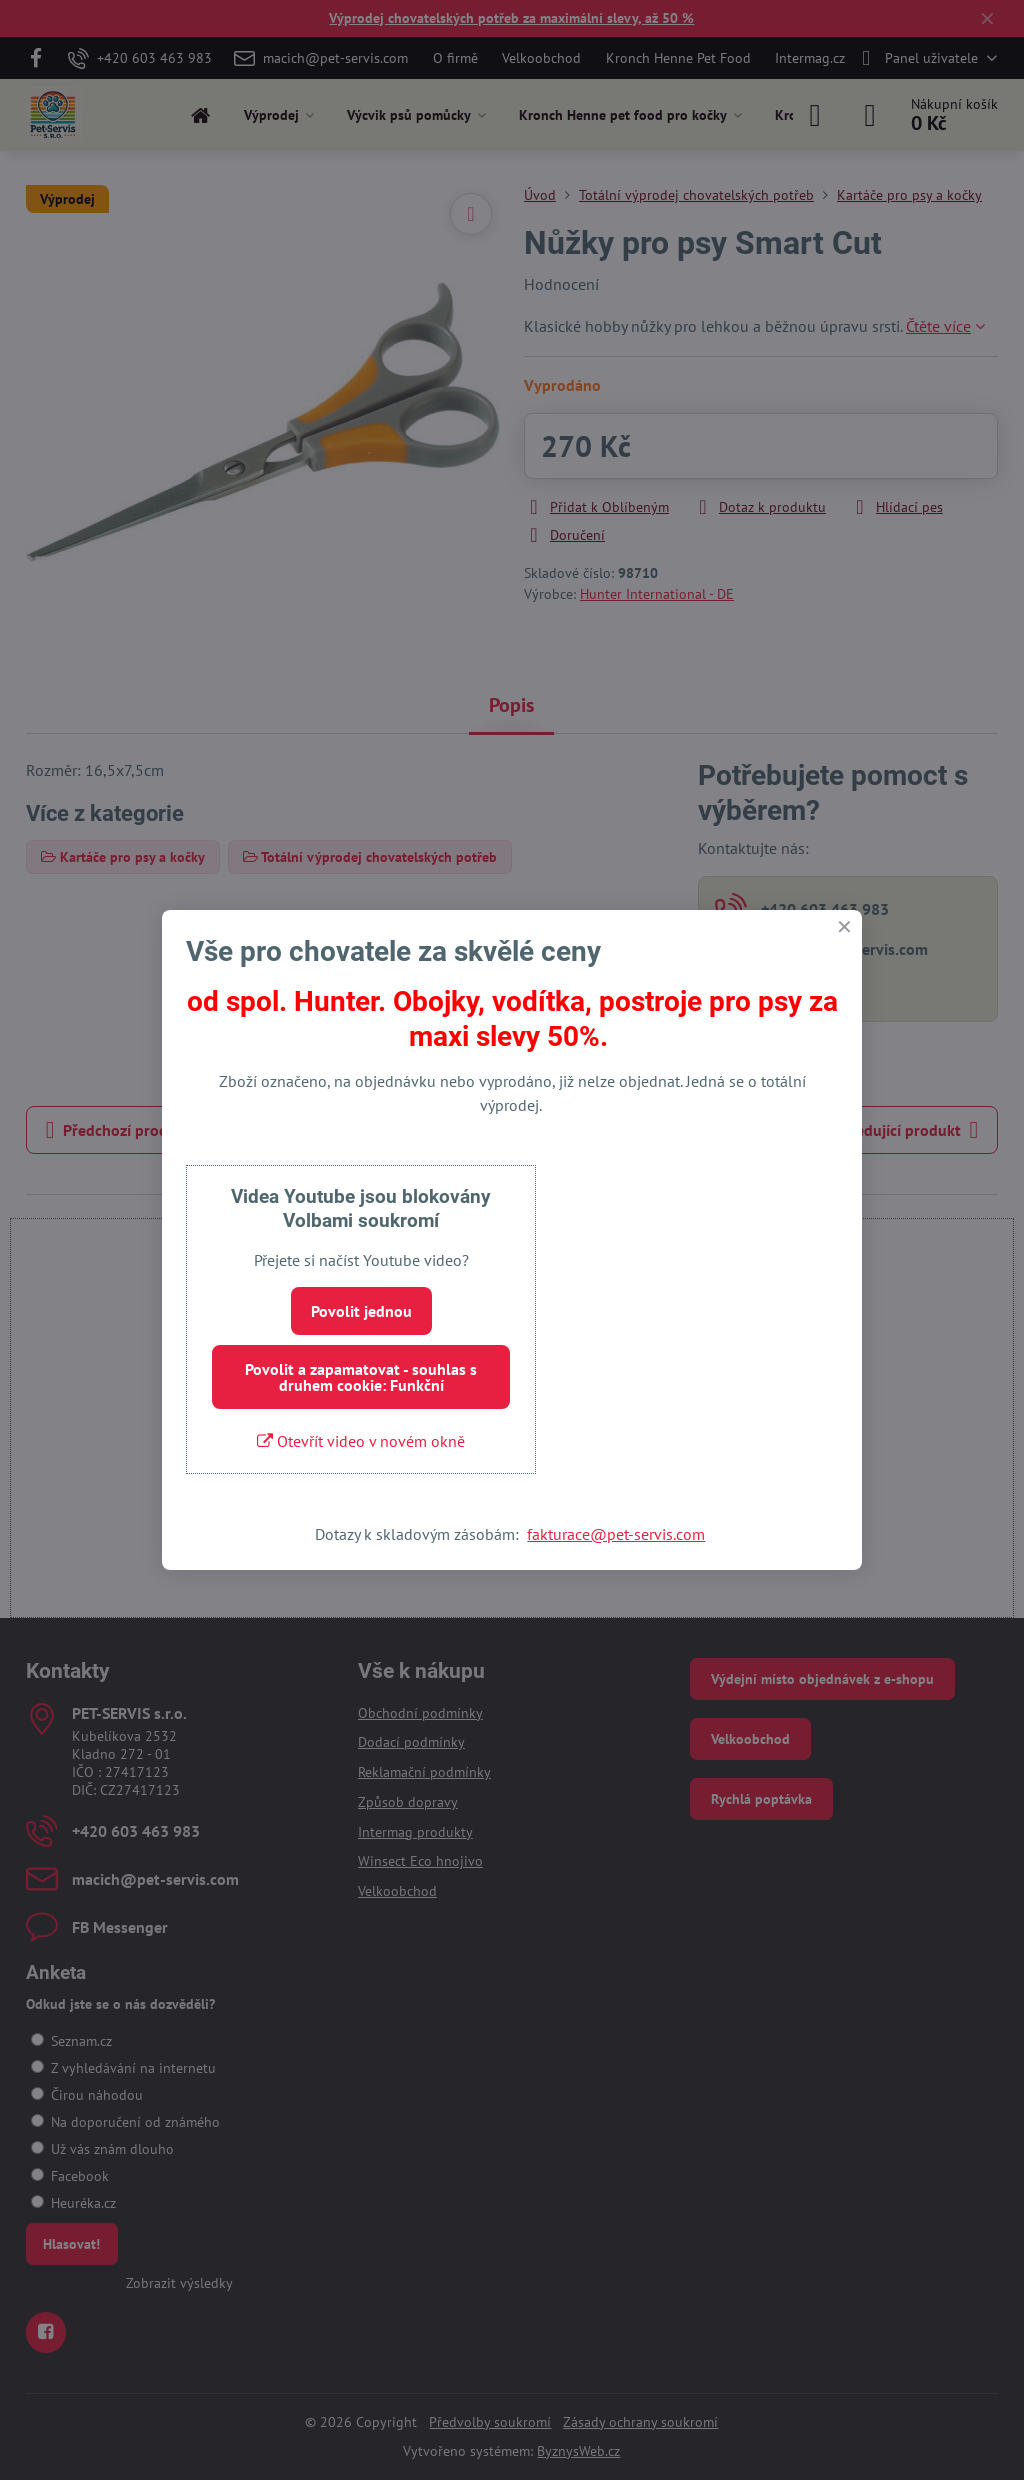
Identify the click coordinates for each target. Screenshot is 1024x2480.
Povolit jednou (361, 1311)
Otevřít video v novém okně (361, 1441)
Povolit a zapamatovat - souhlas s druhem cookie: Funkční (361, 1377)
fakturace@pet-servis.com (616, 1534)
